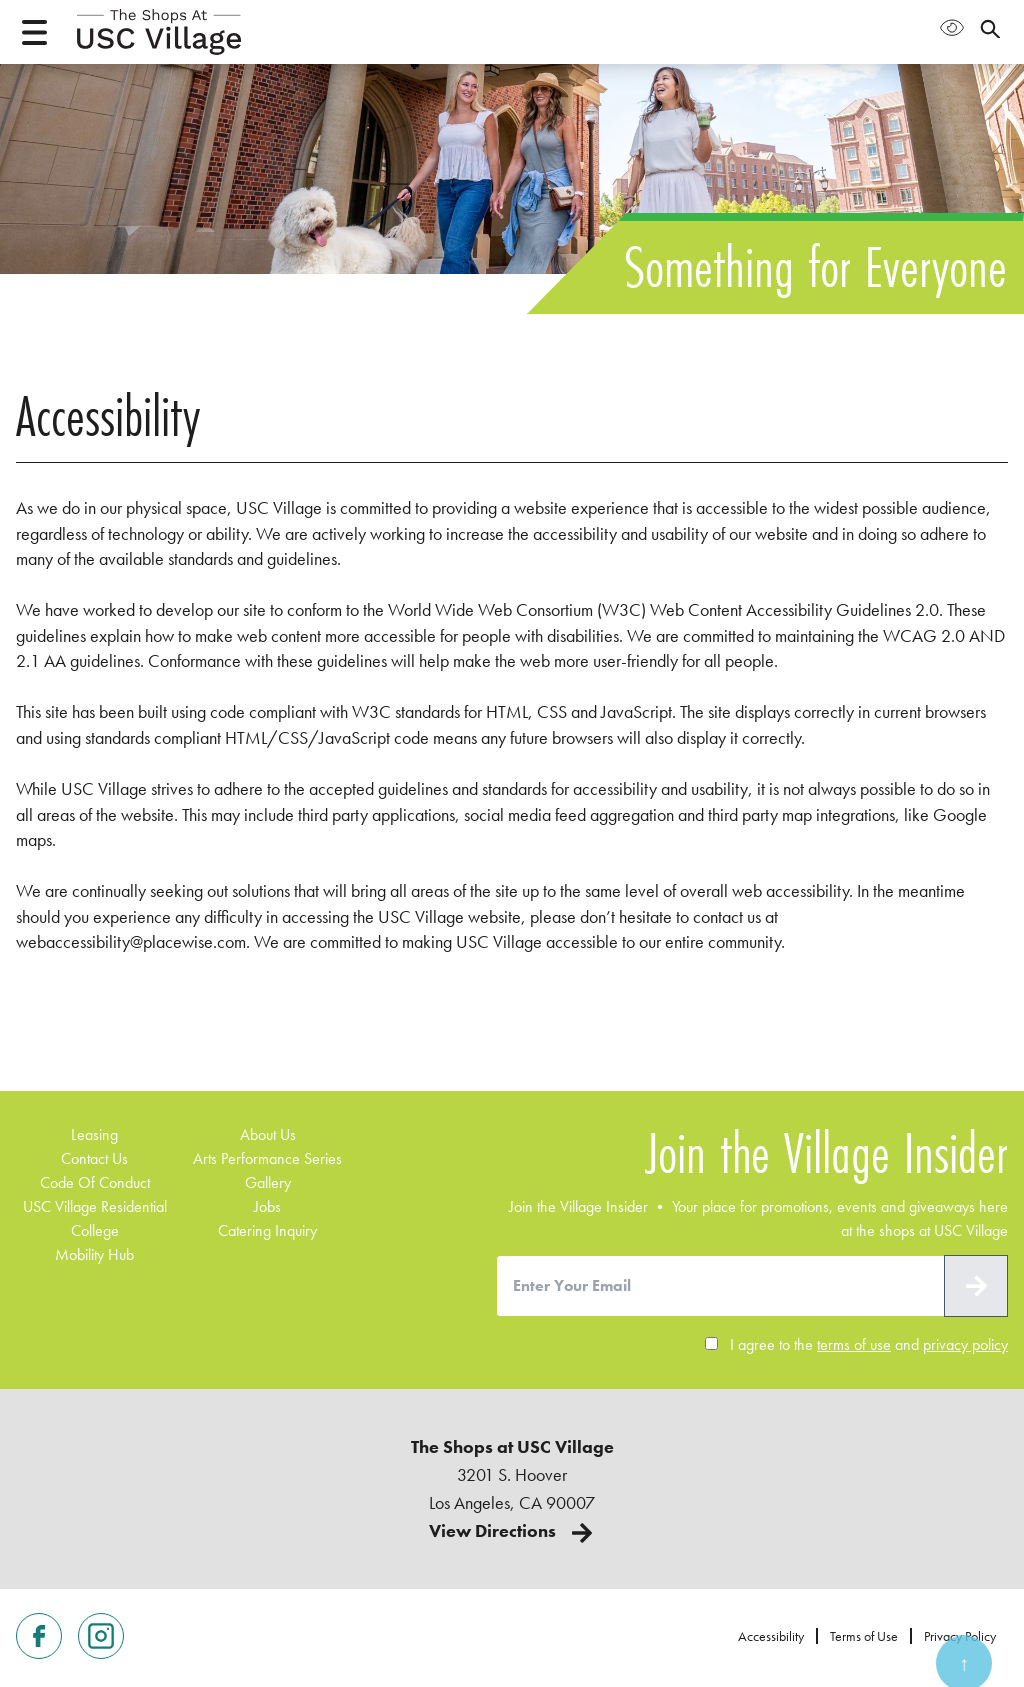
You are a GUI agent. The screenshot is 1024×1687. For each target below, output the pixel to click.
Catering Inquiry (267, 1230)
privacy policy (965, 1344)
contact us (94, 1158)
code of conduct (95, 1182)
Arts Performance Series (267, 1158)
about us (268, 1134)
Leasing (94, 1134)
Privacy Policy (960, 1636)
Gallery (268, 1182)
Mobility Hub (94, 1254)
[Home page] (159, 32)
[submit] (976, 1286)
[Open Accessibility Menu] (952, 28)
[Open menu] (34, 32)
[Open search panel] (990, 28)
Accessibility (771, 1636)
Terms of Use (864, 1636)
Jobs (267, 1206)
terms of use (854, 1344)
